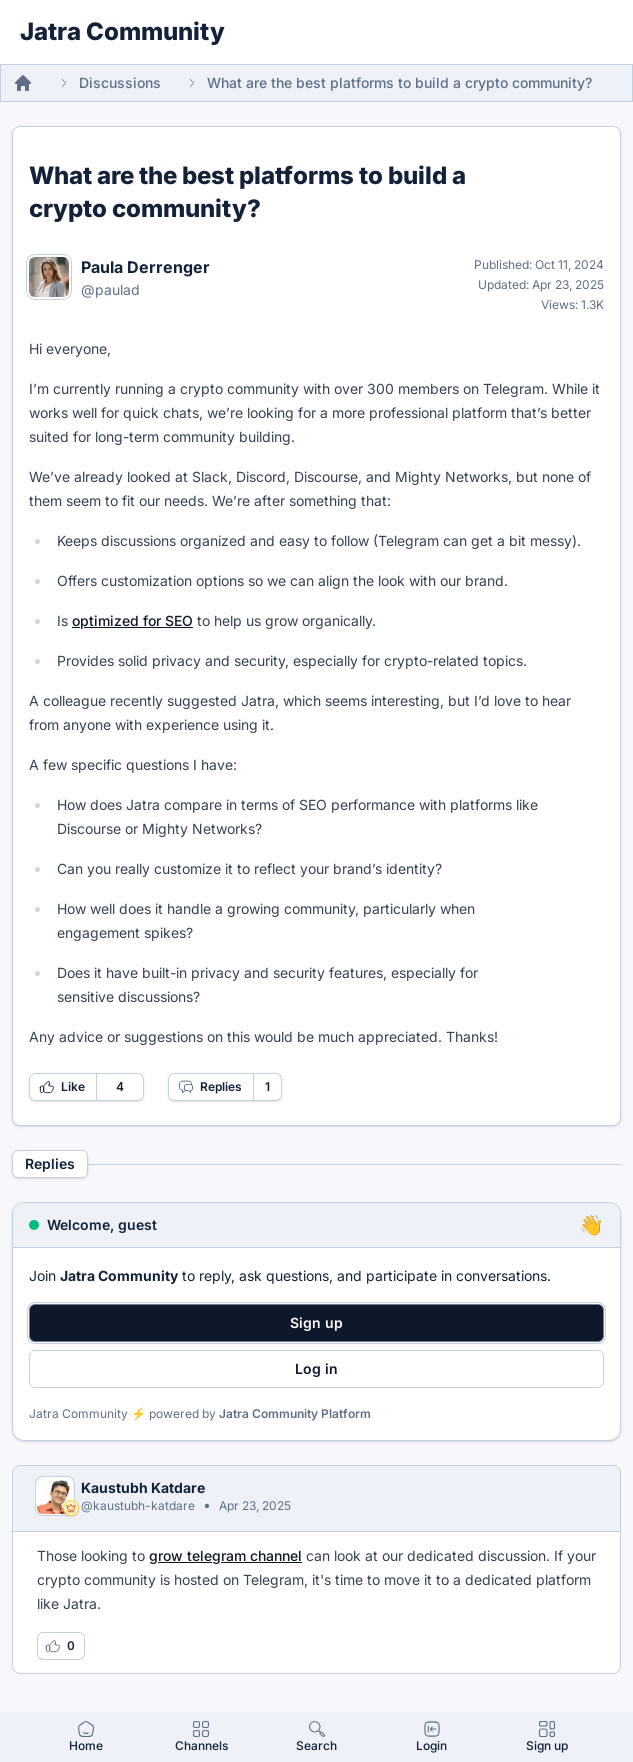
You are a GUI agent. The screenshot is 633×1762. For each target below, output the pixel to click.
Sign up (316, 1322)
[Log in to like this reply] (61, 1646)
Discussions (120, 82)
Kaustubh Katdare (143, 1487)
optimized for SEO (132, 620)
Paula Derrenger (145, 267)
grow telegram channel (225, 1555)
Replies (210, 1087)
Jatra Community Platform (295, 1413)
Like (62, 1087)
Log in (316, 1368)
